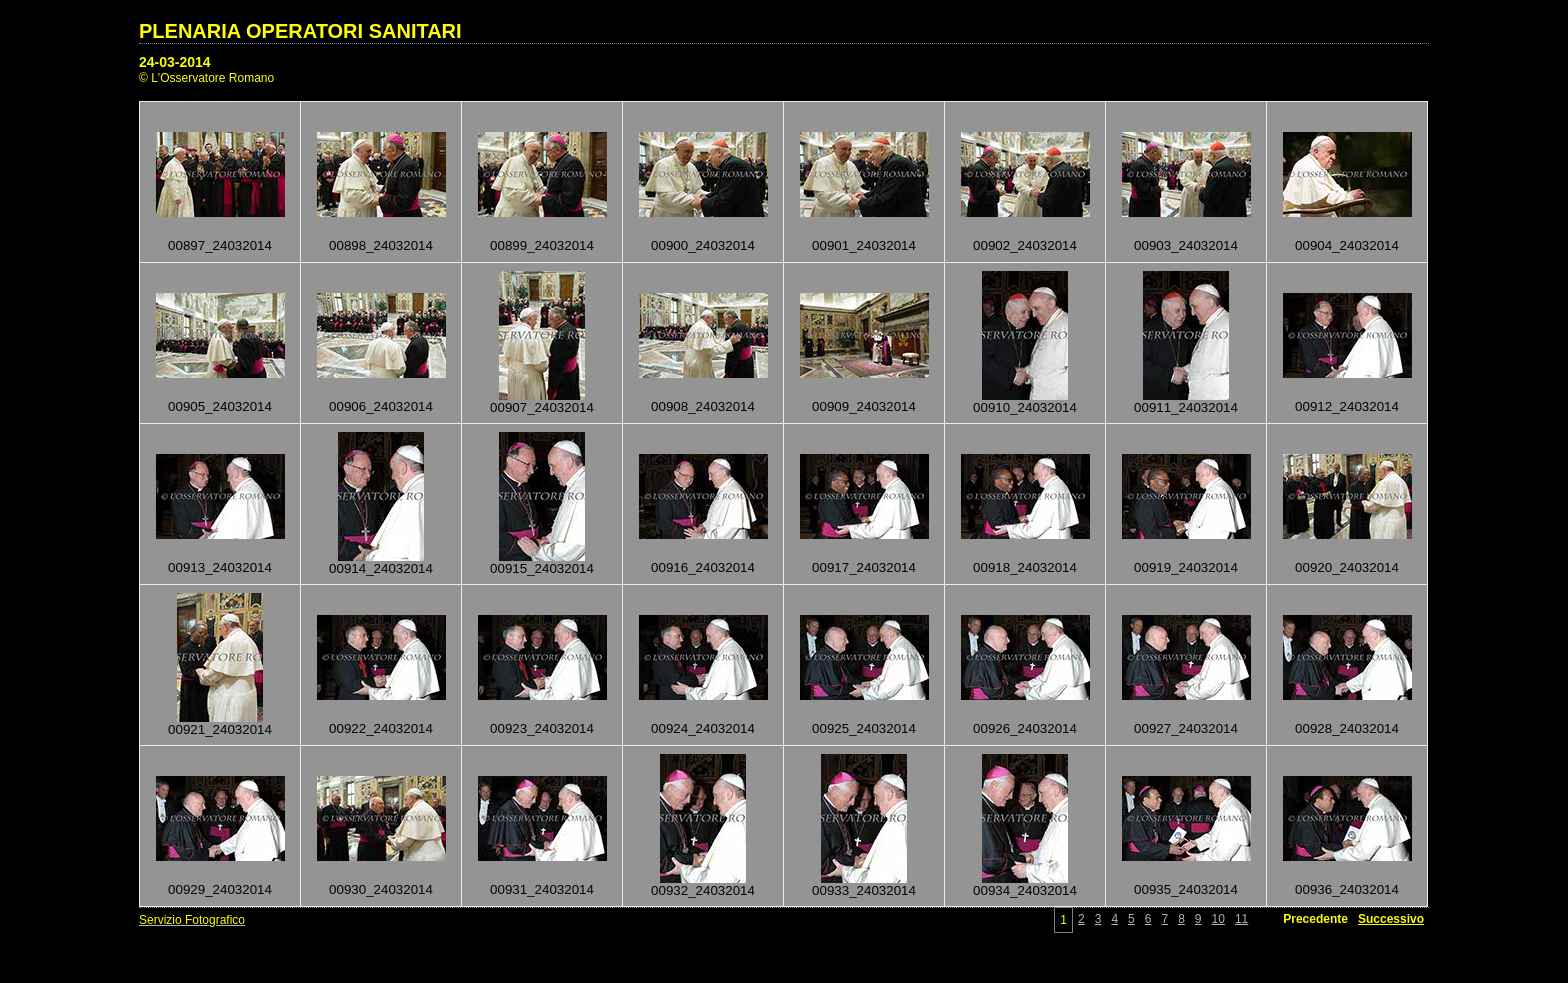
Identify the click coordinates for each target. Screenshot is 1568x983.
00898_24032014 (381, 245)
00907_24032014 (542, 407)
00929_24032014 (220, 889)
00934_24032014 (1025, 890)
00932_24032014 (703, 890)
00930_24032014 (381, 889)
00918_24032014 (1025, 567)
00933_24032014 (864, 890)
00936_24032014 (1347, 889)
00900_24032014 (703, 245)
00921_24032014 (220, 729)
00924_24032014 (703, 728)
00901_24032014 (864, 245)
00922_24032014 (381, 728)
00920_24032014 (1347, 567)
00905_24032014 (220, 406)
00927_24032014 (1186, 728)
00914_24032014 (381, 568)
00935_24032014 (1186, 889)
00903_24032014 (1186, 245)
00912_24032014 (1347, 406)
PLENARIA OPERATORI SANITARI (300, 31)
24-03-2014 (175, 62)
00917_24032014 (864, 567)
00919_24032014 (1186, 567)
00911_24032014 (1186, 407)
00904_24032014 (1347, 245)
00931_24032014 (542, 889)
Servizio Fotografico (192, 920)
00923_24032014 (542, 728)
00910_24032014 (1025, 407)
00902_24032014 (1025, 245)
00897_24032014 (220, 245)
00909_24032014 (864, 406)
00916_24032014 (703, 567)
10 (1218, 919)
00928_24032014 (1347, 728)
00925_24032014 (864, 728)
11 (1241, 919)
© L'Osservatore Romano (206, 78)
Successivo (1391, 919)
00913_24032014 (220, 567)
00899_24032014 (542, 245)
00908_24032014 (703, 406)
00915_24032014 (542, 568)
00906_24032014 (381, 406)
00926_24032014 (1025, 728)
